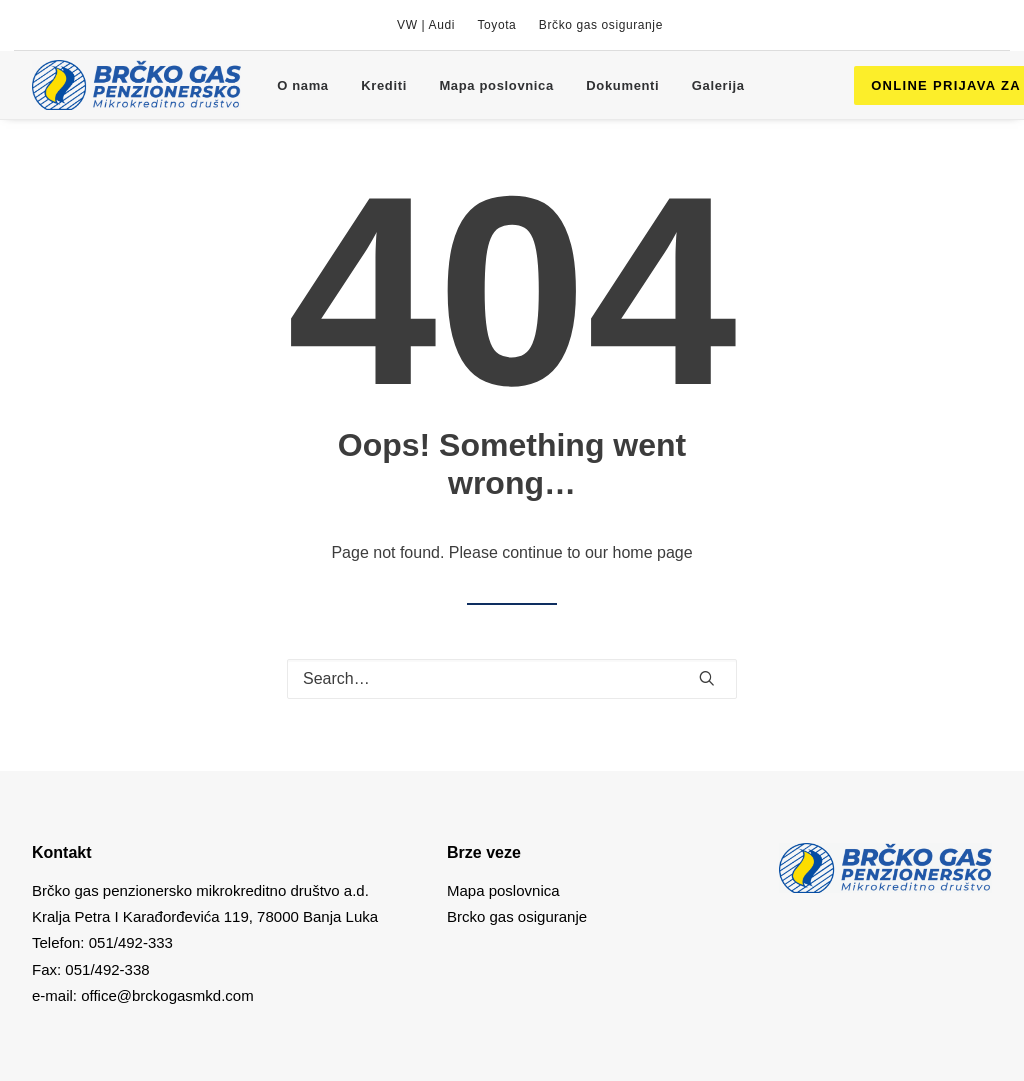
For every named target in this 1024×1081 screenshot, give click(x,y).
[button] (707, 678)
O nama (303, 85)
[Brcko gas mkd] (136, 85)
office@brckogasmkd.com (167, 995)
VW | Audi (426, 25)
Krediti (384, 85)
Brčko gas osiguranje (601, 25)
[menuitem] (426, 25)
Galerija (718, 85)
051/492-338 (105, 969)
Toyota (496, 25)
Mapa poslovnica (496, 85)
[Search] (512, 679)
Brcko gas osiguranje (517, 916)
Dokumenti (622, 85)
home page (653, 552)
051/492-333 (131, 942)
